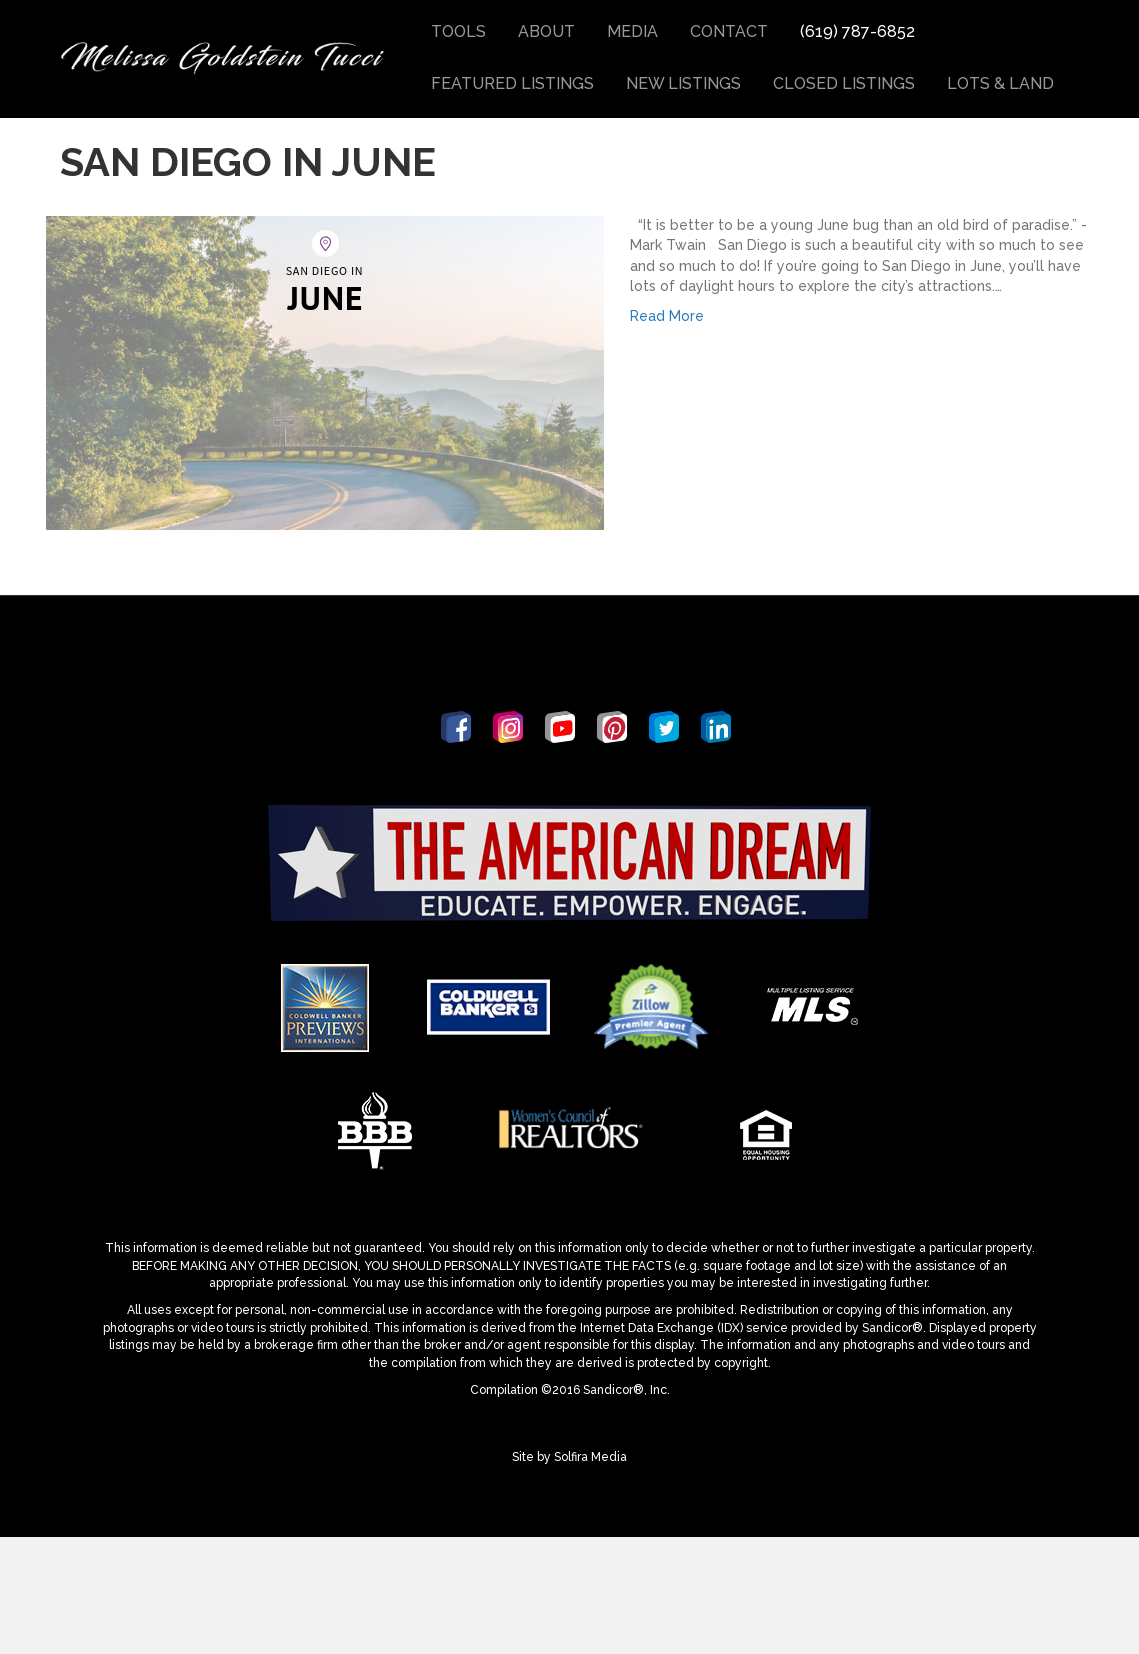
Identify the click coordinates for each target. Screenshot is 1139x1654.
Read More (667, 434)
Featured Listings (512, 83)
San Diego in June (248, 279)
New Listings (683, 83)
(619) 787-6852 (857, 31)
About (546, 31)
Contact (729, 31)
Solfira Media (590, 1575)
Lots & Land (1000, 83)
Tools (458, 31)
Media (632, 31)
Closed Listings (844, 83)
